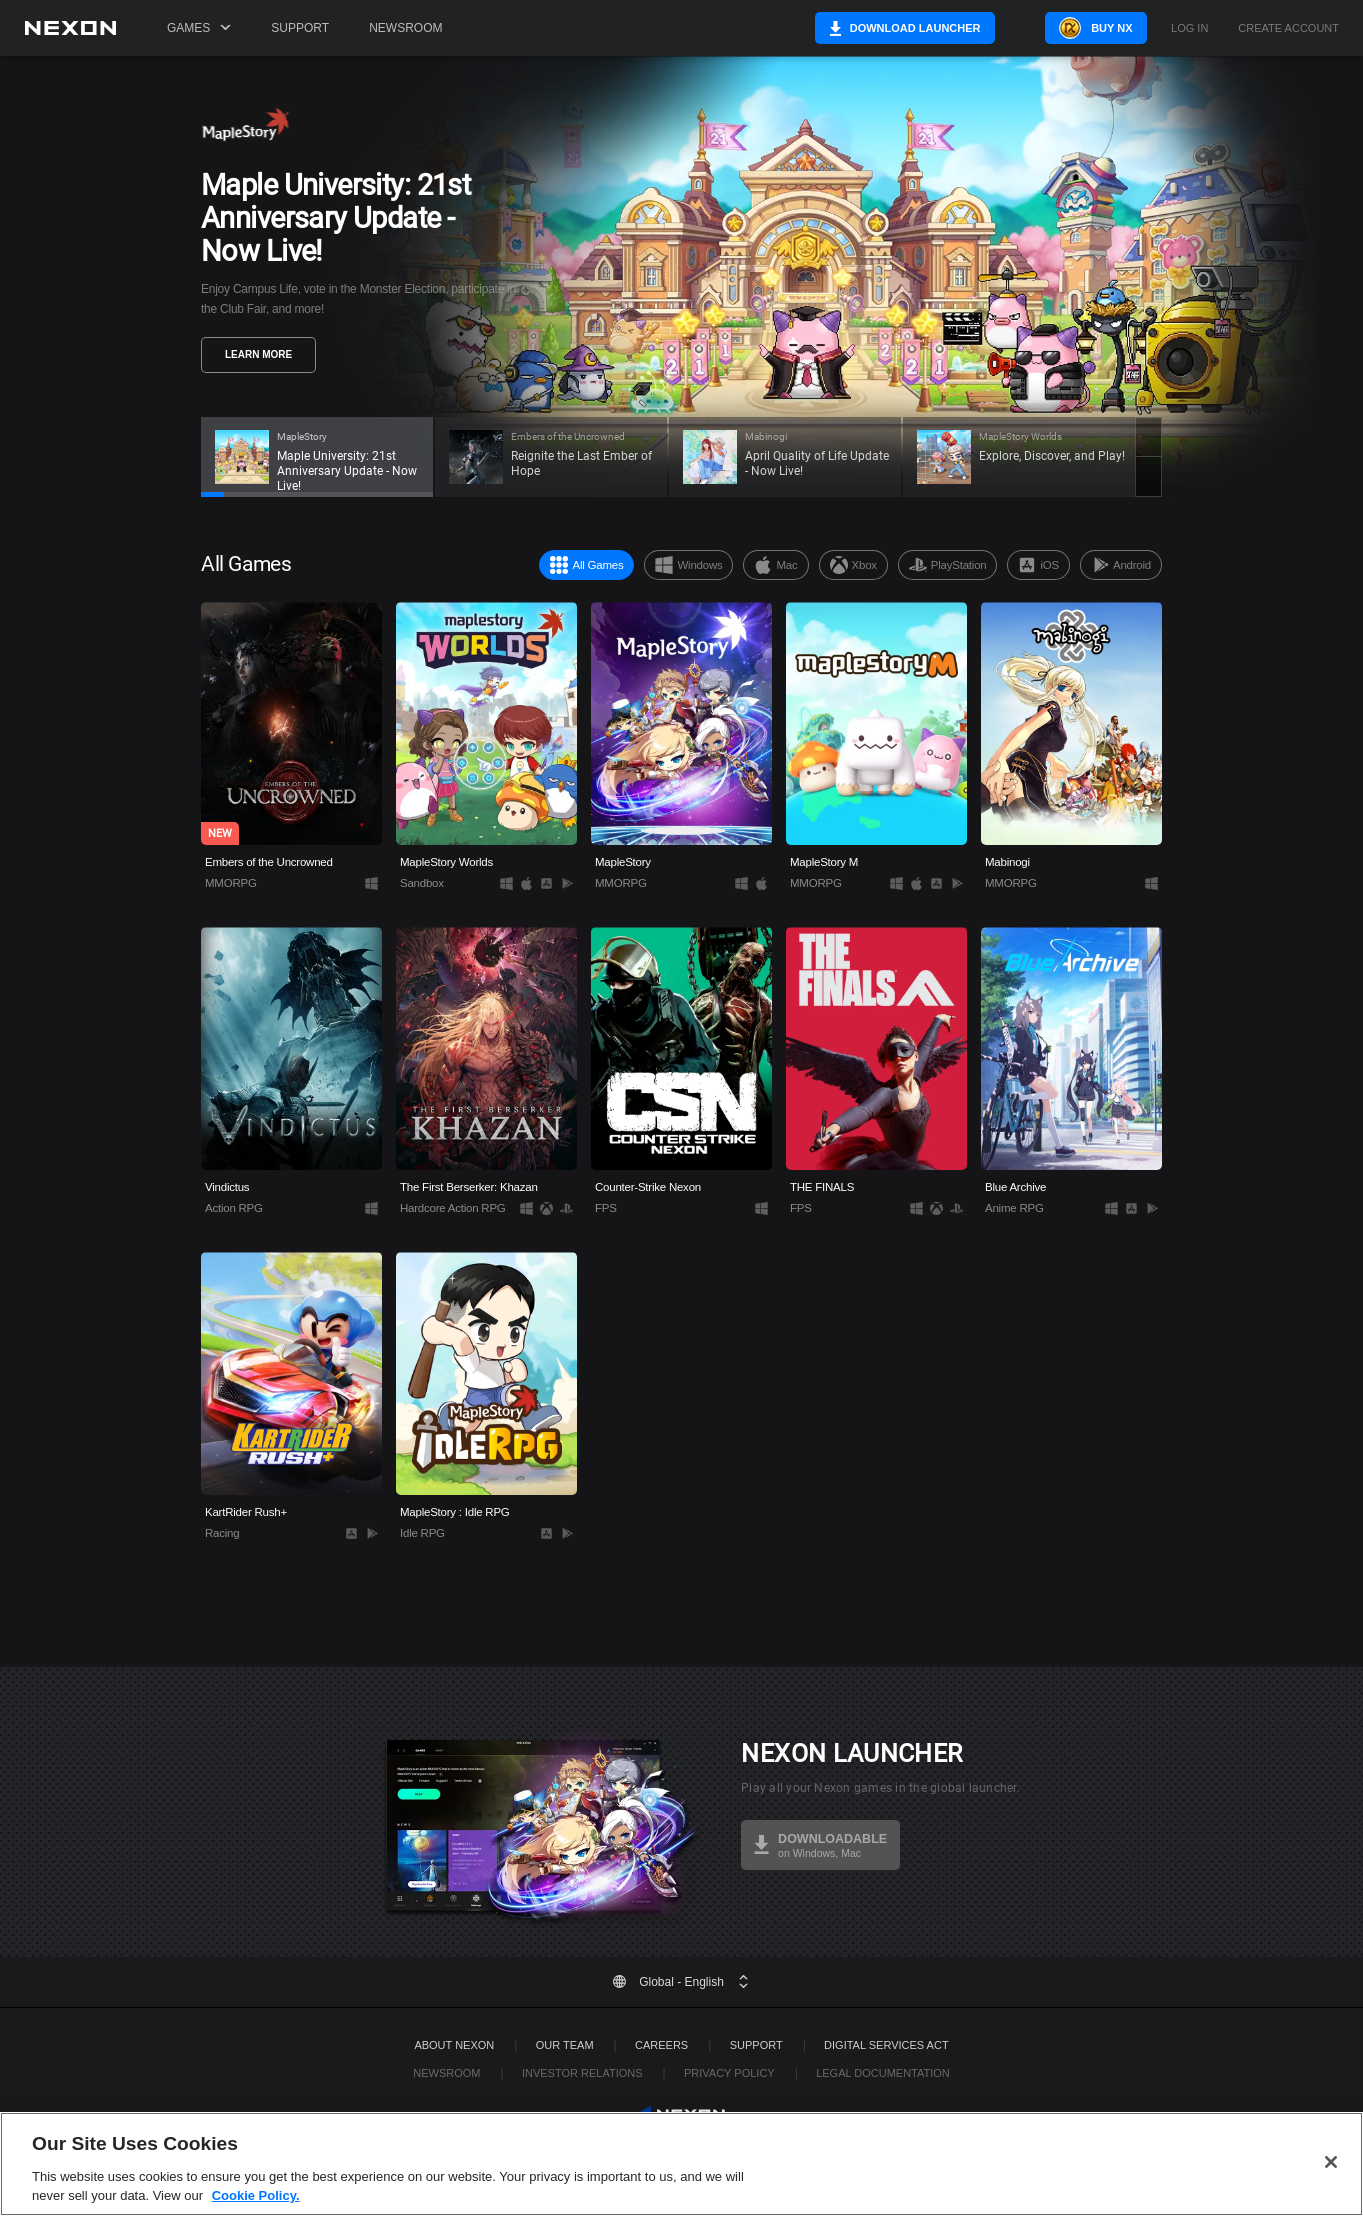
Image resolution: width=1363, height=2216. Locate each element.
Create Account (1288, 28)
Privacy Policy (729, 2073)
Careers (661, 2045)
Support (300, 28)
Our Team (565, 2045)
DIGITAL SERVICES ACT (886, 2045)
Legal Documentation (883, 2073)
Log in (1189, 28)
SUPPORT (756, 2045)
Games (199, 28)
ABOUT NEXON (454, 2045)
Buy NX (1086, 28)
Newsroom (405, 28)
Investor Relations (582, 2073)
